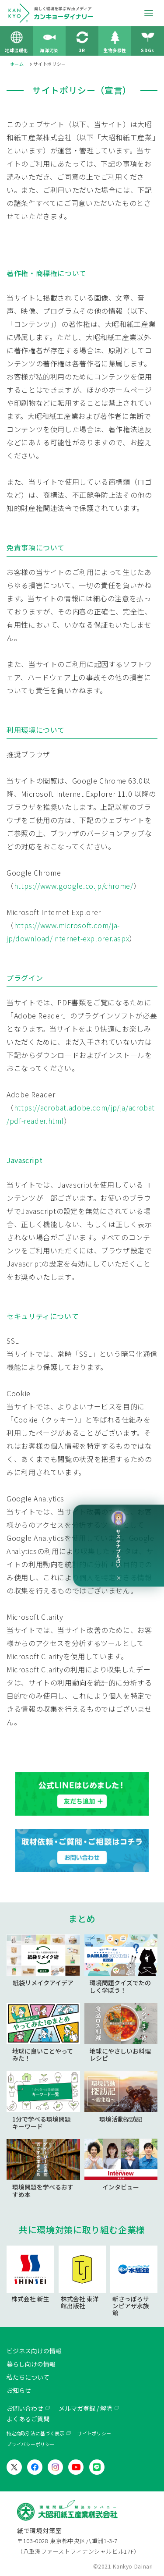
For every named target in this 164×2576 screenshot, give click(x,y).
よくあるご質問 (28, 2418)
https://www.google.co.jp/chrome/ (73, 885)
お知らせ (19, 2390)
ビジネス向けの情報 (34, 2350)
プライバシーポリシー (31, 2444)
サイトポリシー (94, 2433)
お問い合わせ (25, 2408)
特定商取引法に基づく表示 (35, 2433)
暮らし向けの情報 (31, 2364)
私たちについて (28, 2377)
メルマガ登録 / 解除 (85, 2408)
